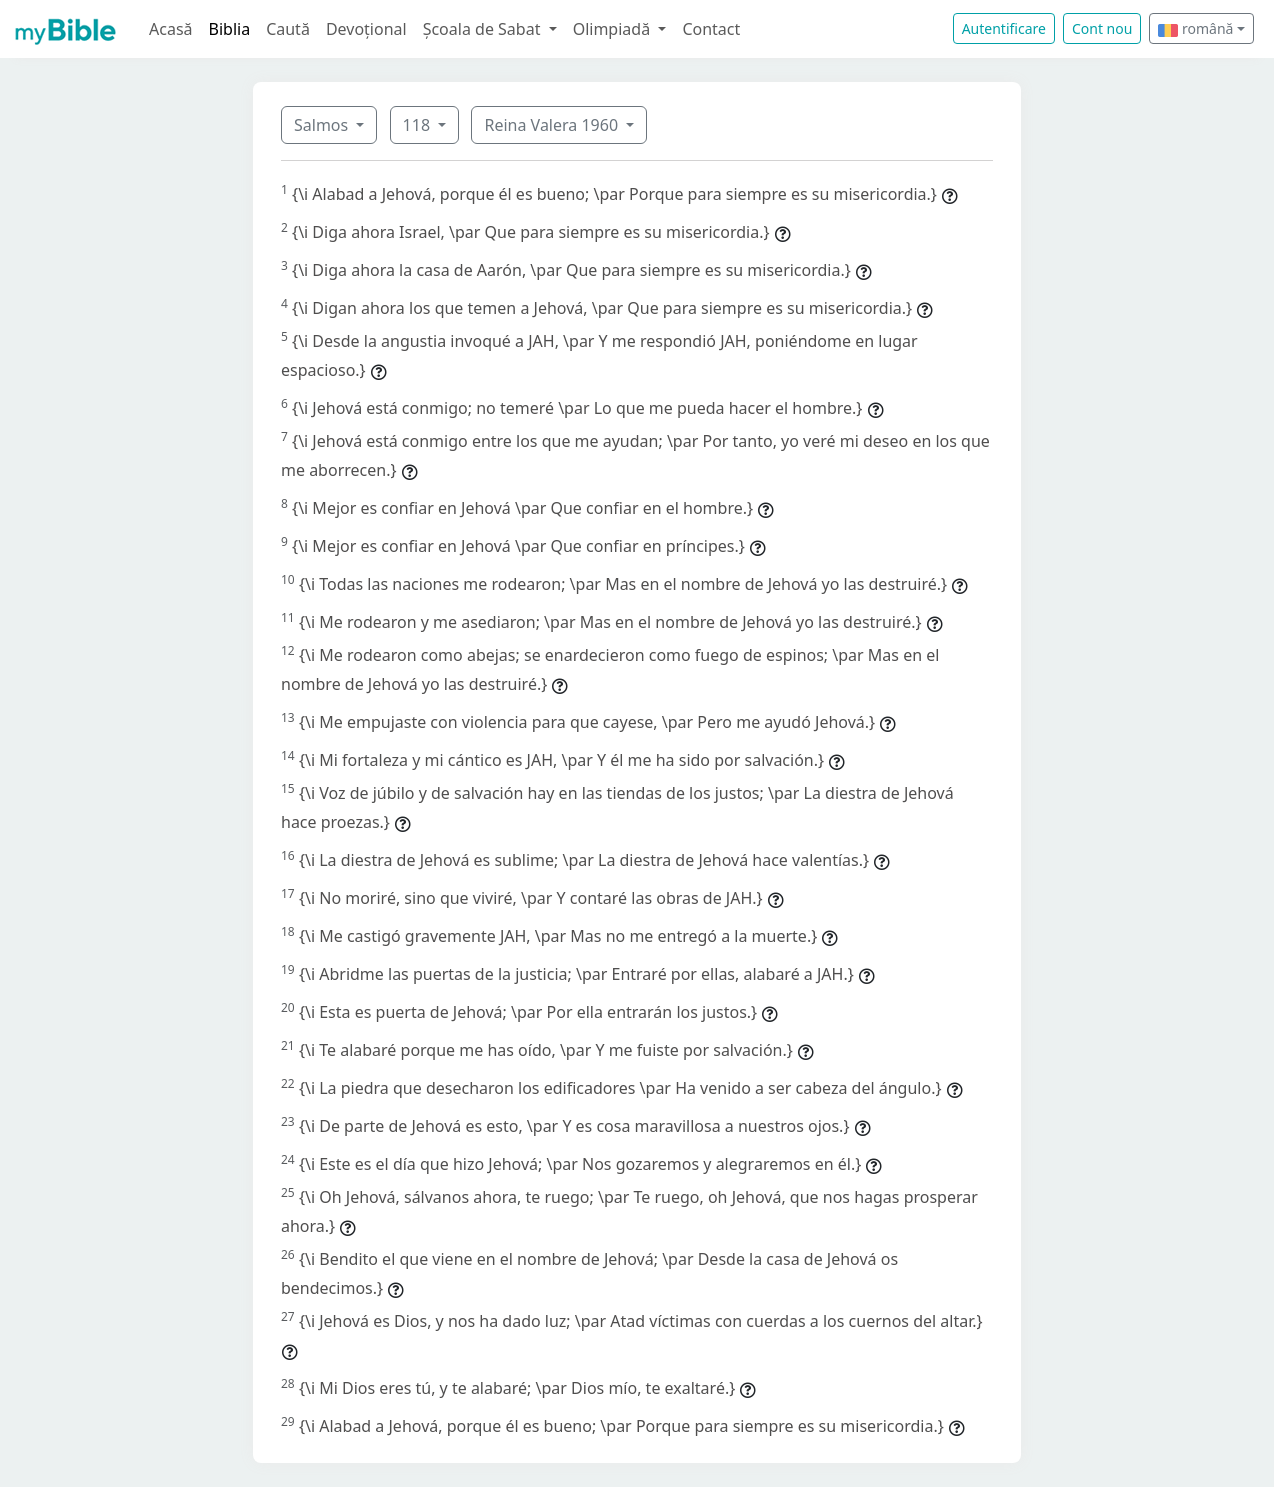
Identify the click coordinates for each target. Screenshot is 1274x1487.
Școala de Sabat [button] (484, 29)
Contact (711, 29)
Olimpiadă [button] (614, 29)
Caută (288, 29)
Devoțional (366, 29)
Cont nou (1102, 28)
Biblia (230, 29)
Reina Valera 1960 (553, 125)
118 (419, 125)
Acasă (171, 29)
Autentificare (1004, 28)
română (1195, 28)
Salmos (323, 125)
